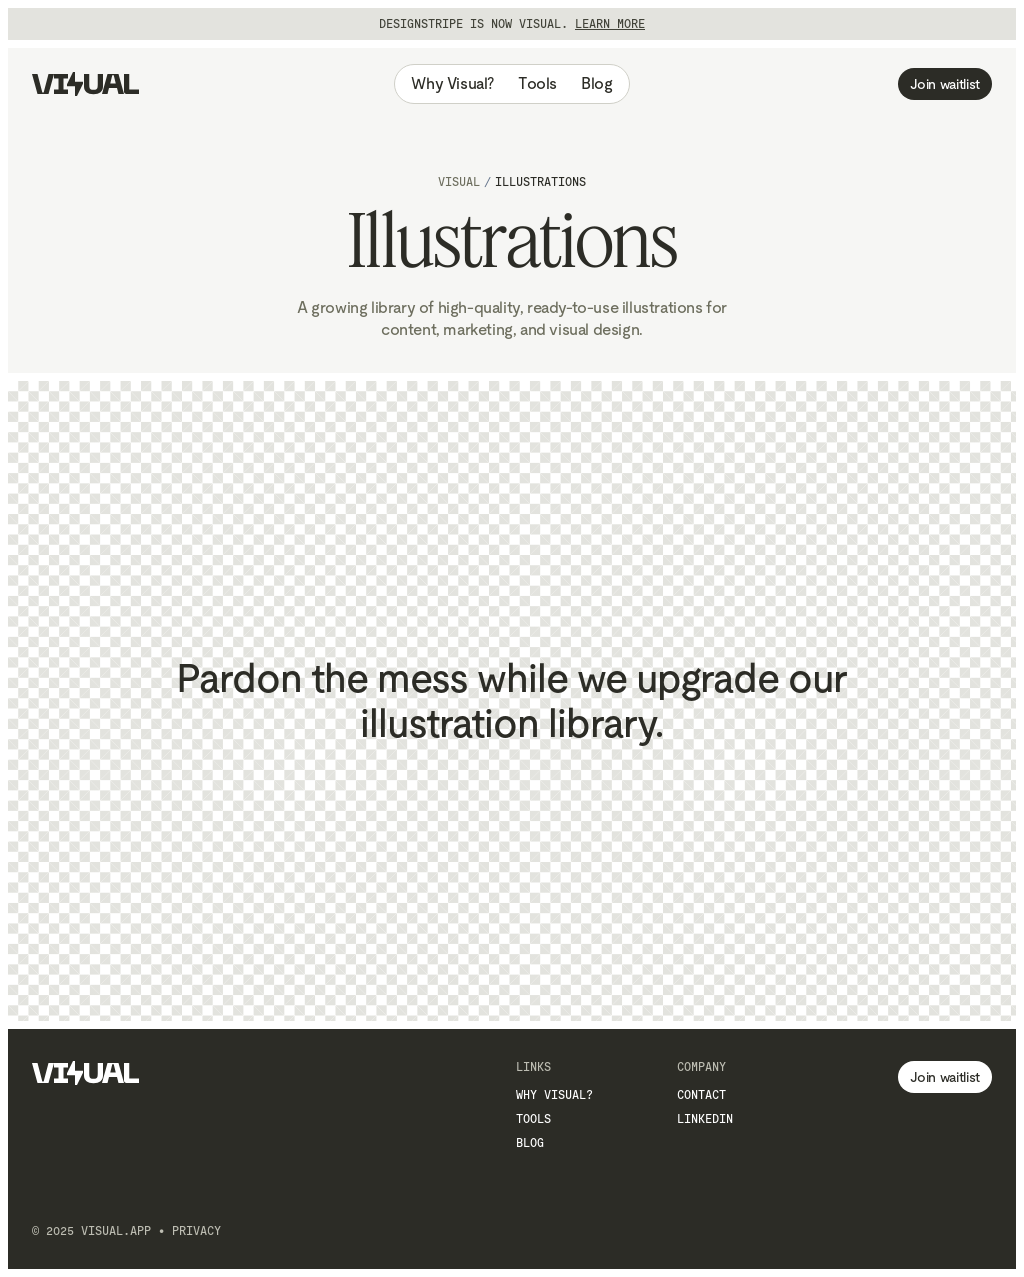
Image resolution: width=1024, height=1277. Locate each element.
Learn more (610, 24)
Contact (701, 1095)
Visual (459, 182)
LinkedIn (705, 1119)
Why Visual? (452, 83)
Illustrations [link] (540, 182)
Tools (537, 83)
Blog (596, 83)
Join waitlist (945, 84)
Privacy (196, 1231)
